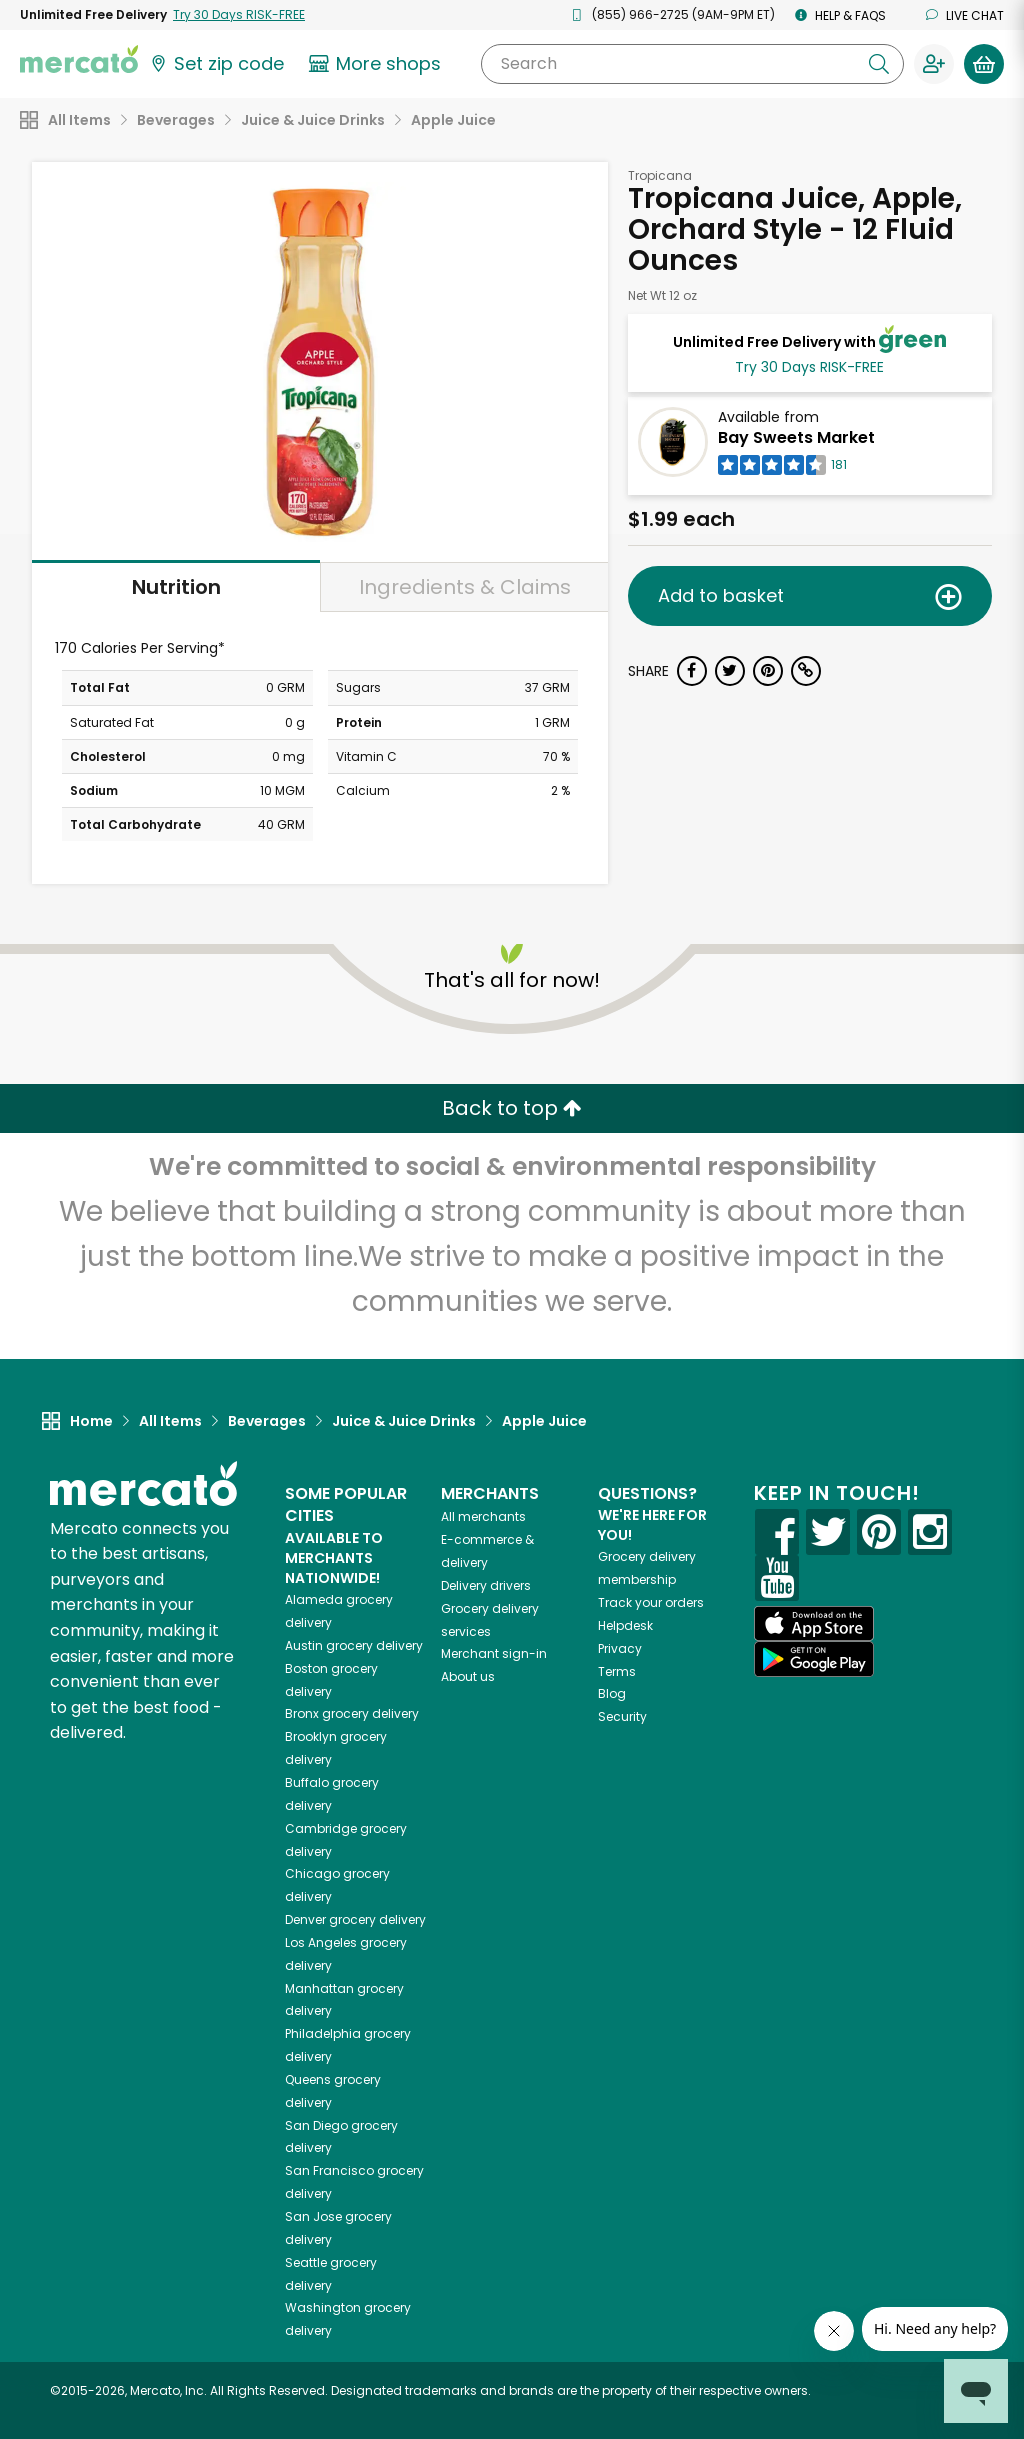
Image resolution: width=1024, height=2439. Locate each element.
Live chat (965, 15)
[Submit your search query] (879, 64)
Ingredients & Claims (465, 587)
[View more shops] (377, 64)
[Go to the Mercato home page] (79, 58)
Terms (617, 1671)
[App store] (814, 1624)
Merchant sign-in (494, 1653)
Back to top (512, 1108)
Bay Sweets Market (796, 437)
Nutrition (176, 587)
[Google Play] (814, 1658)
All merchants (483, 1516)
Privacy (620, 1648)
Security (622, 1716)
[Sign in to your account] (934, 64)
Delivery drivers (486, 1585)
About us (468, 1676)
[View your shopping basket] (984, 64)
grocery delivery (354, 1645)
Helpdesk (625, 1625)
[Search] (692, 64)
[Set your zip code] (216, 64)
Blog (612, 1693)
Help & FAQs (840, 15)
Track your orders (651, 1602)
